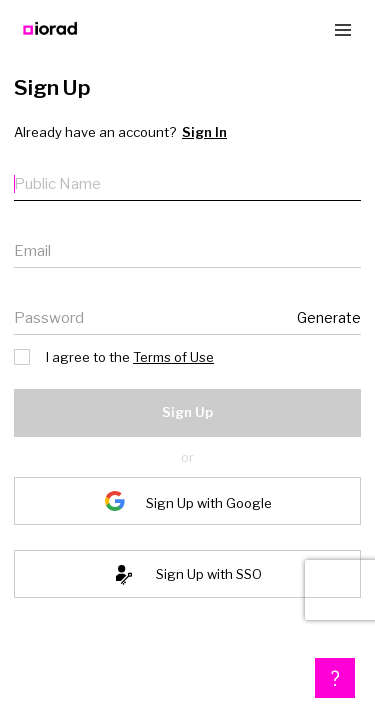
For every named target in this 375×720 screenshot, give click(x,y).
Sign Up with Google (209, 502)
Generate (332, 318)
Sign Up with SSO (209, 573)
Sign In (193, 132)
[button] (335, 678)
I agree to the (110, 355)
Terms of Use (164, 356)
